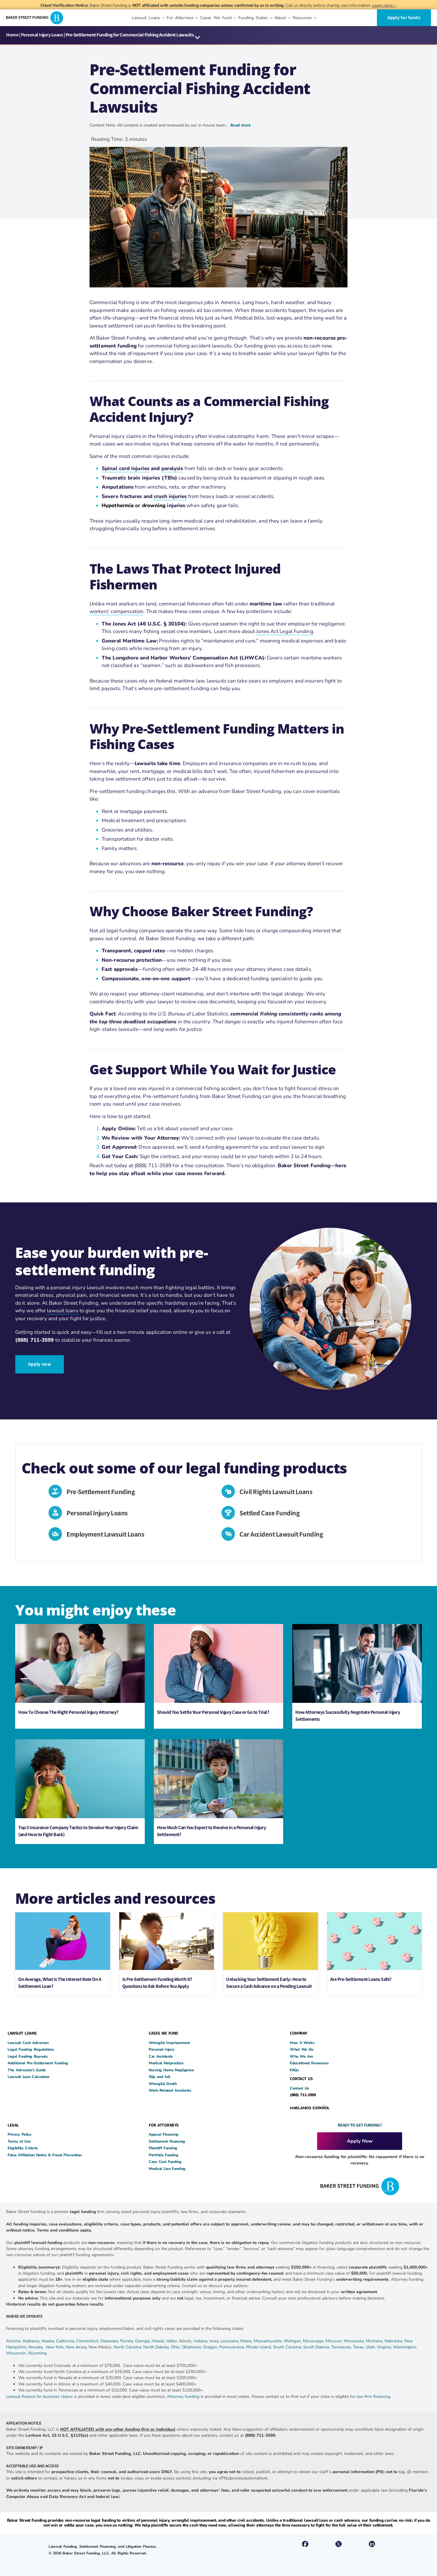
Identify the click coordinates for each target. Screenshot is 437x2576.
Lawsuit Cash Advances (28, 2043)
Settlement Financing (167, 2141)
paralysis (172, 468)
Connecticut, (88, 2341)
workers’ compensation (117, 611)
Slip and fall (159, 2077)
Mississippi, (314, 2341)
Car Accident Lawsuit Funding (284, 1534)
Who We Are (301, 2056)
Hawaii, (159, 2341)
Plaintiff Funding (163, 2148)
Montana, (375, 2341)
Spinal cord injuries (125, 468)
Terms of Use (19, 2141)
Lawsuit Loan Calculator (28, 2077)
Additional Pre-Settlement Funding (38, 2063)
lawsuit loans (62, 1311)
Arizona (13, 2341)
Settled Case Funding (272, 1513)
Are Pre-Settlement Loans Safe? (360, 1980)
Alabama (30, 2341)
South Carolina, (288, 2348)
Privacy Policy (20, 2135)
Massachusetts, (269, 2341)
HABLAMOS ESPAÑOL (310, 2108)
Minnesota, (355, 2341)
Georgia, (143, 2341)
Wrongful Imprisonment (169, 2043)
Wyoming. (37, 2354)
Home (12, 35)
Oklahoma (191, 2348)
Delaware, (110, 2341)
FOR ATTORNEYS (164, 2125)
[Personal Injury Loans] (57, 1514)
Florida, (127, 2341)
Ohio (175, 2348)
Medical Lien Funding (167, 2169)
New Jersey (76, 2348)
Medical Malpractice (166, 2063)
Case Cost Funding (165, 2162)
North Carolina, (128, 2348)
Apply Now (360, 2141)
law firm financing (373, 2397)
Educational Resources (309, 2063)
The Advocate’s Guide (27, 2070)
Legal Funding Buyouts (28, 2056)
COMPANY (298, 2034)
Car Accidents (161, 2056)
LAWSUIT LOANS (22, 2034)
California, (66, 2341)
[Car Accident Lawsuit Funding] (230, 1536)
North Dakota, (156, 2348)
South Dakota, (316, 2348)
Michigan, (293, 2341)
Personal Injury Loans (42, 35)
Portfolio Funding (163, 2155)
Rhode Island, (259, 2348)
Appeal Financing (163, 2135)
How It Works (302, 2043)
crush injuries (170, 496)
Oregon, (211, 2348)
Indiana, (201, 2341)
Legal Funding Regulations (31, 2050)
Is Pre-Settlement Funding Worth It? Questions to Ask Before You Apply (157, 1983)
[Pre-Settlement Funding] (57, 1493)
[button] (198, 38)
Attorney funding (183, 2397)
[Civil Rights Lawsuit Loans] (230, 1493)
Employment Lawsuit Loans (108, 1534)
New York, (56, 2348)
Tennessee (341, 2348)
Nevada (35, 2348)
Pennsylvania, (232, 2348)
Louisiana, (230, 2341)
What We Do (301, 2050)
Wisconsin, (17, 2354)
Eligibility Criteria (23, 2148)
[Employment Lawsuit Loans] (57, 1536)
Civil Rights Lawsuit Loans (278, 1491)
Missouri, (335, 2341)
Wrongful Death (163, 2084)
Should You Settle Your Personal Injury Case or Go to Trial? (213, 1713)
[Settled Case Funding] (230, 1514)
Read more (240, 125)
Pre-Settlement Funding (103, 1491)
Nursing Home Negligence (171, 2070)
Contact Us (299, 2088)
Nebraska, (394, 2341)
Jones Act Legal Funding (284, 631)
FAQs (294, 2070)
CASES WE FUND (163, 2034)
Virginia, (385, 2348)
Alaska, (48, 2341)
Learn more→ (384, 5)
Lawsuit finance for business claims (39, 2397)
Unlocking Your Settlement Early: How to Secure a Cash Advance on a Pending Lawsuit (269, 1983)
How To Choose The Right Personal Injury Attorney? (68, 1713)
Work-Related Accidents (170, 2091)
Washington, (405, 2348)
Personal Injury (161, 2050)
